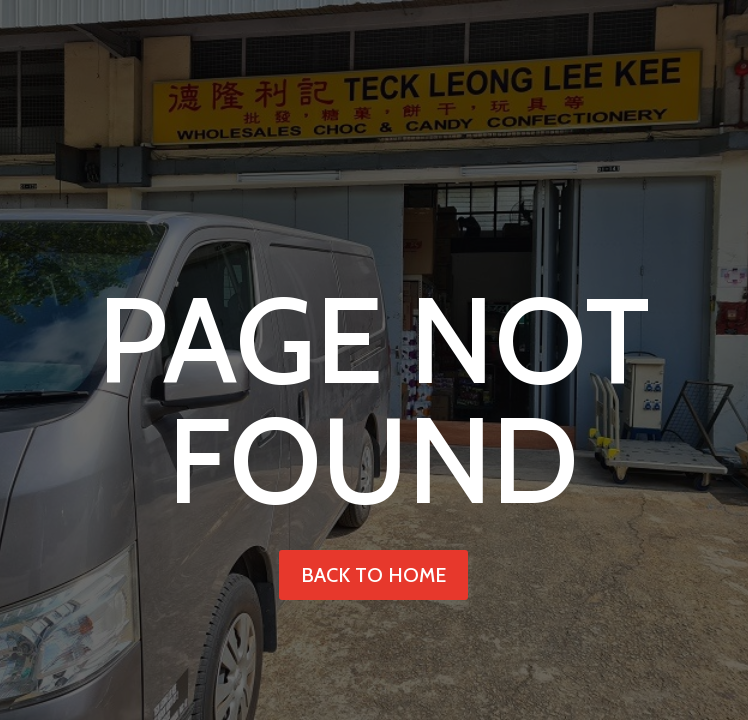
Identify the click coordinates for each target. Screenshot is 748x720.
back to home (373, 575)
